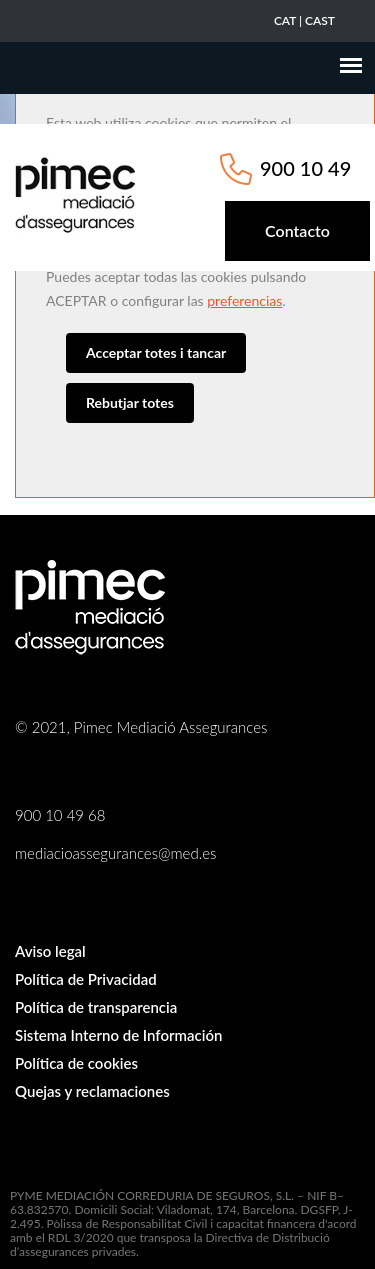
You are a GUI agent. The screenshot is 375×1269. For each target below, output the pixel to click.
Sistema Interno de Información (118, 1035)
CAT (285, 20)
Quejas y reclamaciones (92, 1091)
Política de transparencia (96, 1007)
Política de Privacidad (86, 979)
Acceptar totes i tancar (156, 352)
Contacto (297, 230)
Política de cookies (76, 1063)
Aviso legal (50, 951)
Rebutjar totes (130, 402)
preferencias (244, 300)
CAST (320, 20)
